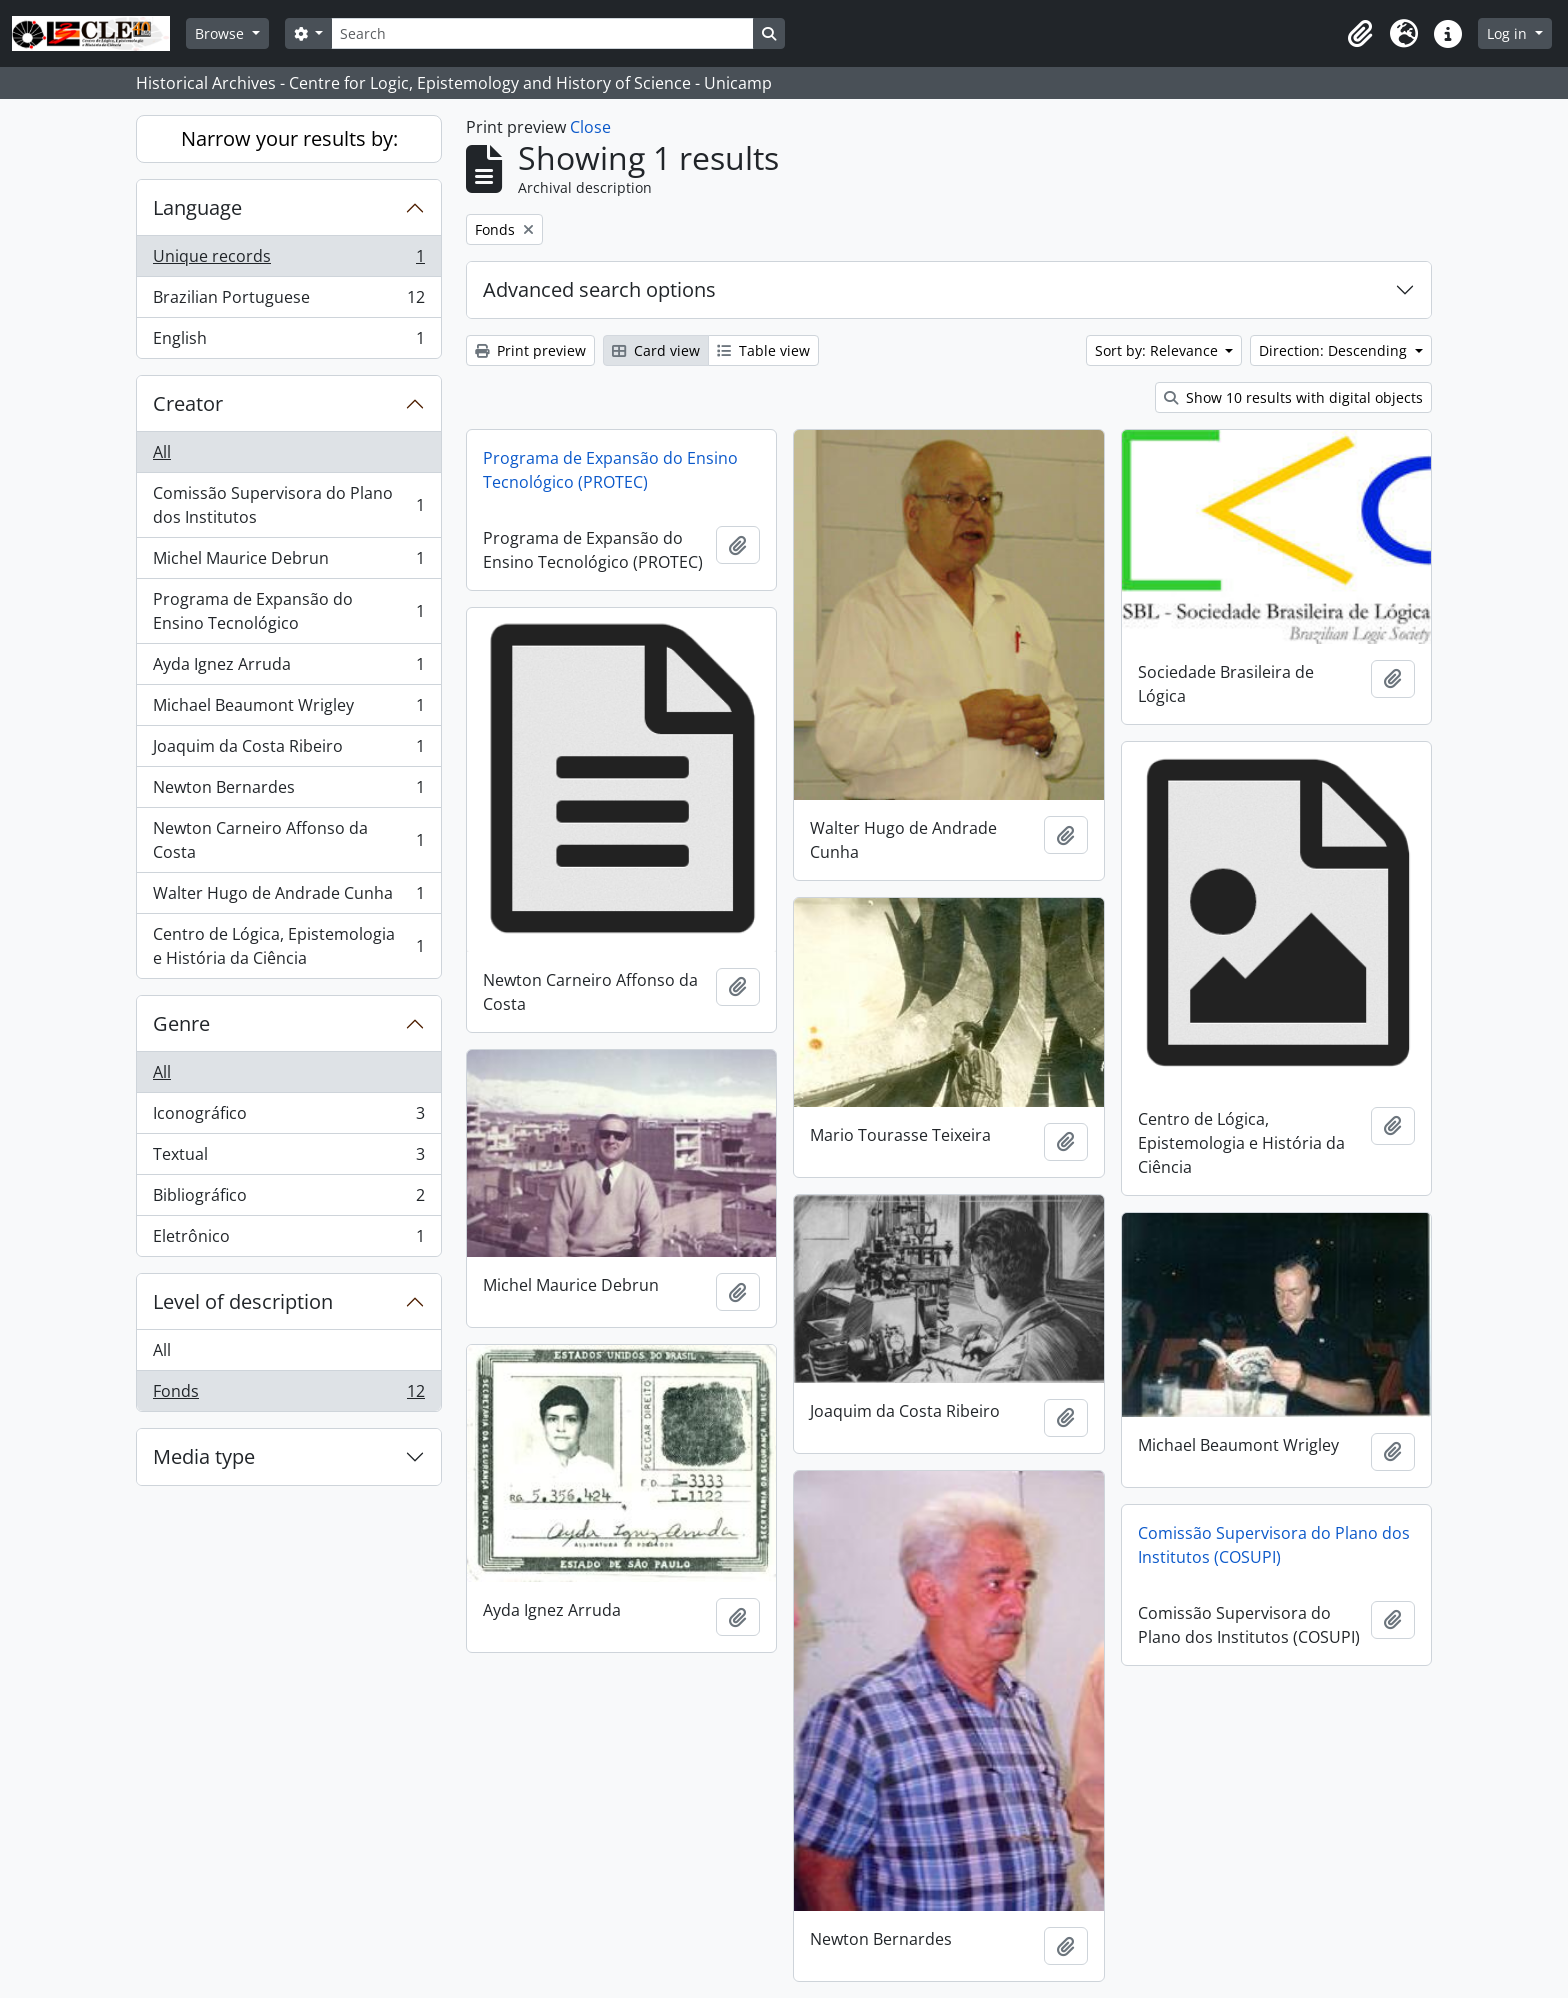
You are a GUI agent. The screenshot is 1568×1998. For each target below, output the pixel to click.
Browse (221, 33)
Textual (288, 1158)
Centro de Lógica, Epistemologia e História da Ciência (288, 946)
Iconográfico (288, 1117)
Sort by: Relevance (1158, 350)
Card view (656, 350)
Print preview (530, 350)
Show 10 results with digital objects (1293, 397)
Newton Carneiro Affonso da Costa (288, 840)
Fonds (288, 1395)
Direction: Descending (1335, 350)
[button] (1360, 34)
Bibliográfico (288, 1199)
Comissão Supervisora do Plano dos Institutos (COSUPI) (1274, 1545)
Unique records (288, 260)
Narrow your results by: (289, 138)
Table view (763, 350)
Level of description (243, 1301)
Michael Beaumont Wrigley (288, 709)
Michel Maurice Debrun (288, 562)
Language (197, 207)
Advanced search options (599, 289)
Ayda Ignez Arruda (288, 668)
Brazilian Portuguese (288, 301)
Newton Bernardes (288, 791)
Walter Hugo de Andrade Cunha (288, 897)
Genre (181, 1023)
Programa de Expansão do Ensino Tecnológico (288, 611)
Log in (1509, 33)
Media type (204, 1456)
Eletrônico (288, 1240)
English (288, 342)
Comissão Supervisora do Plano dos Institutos (288, 505)
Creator (188, 403)
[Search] (542, 33)
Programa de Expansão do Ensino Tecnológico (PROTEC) (610, 470)
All (162, 452)
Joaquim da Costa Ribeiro (288, 750)
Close (590, 127)
